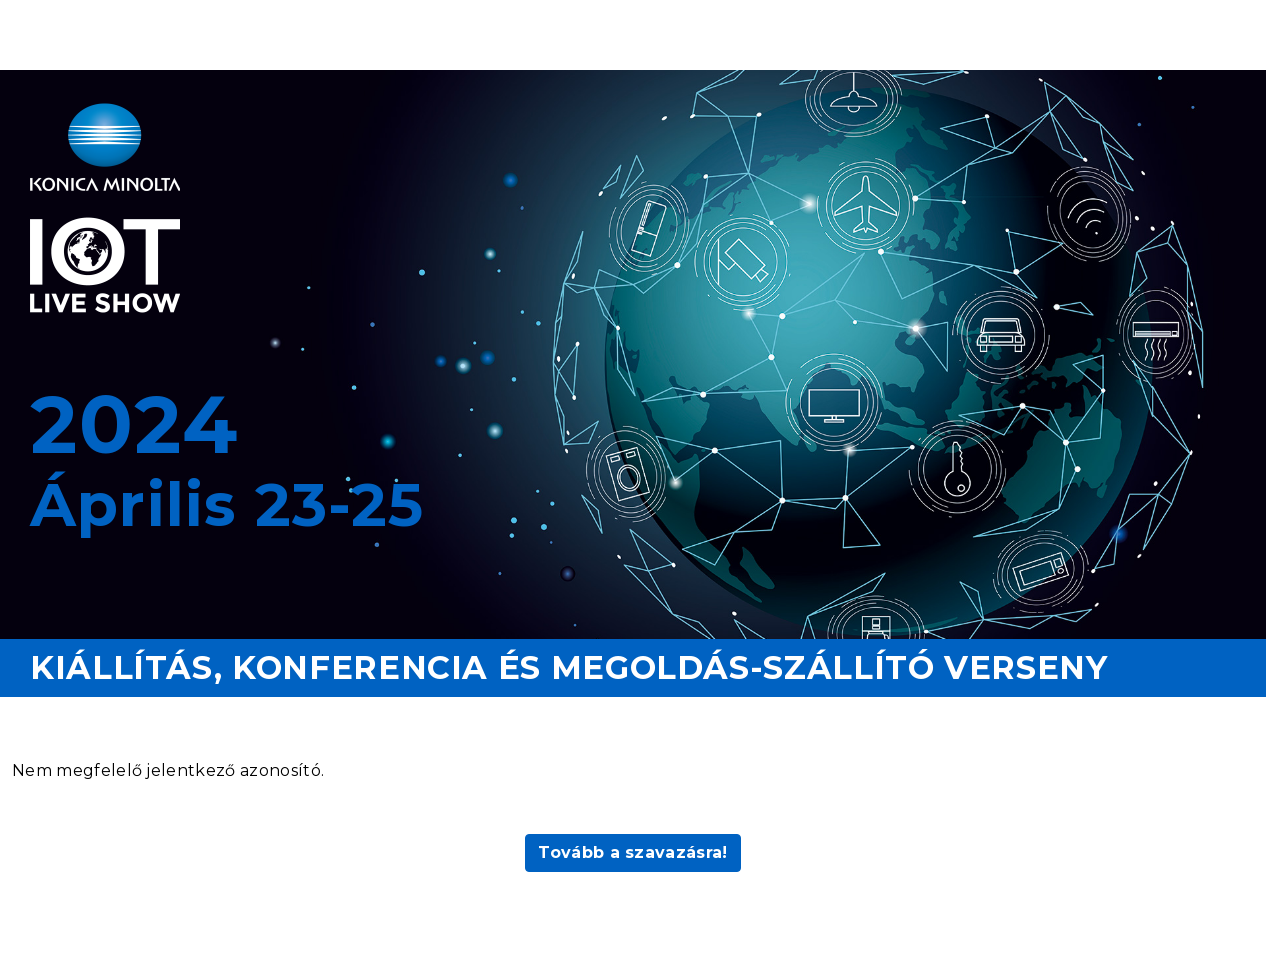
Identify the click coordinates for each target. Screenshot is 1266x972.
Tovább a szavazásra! (632, 852)
